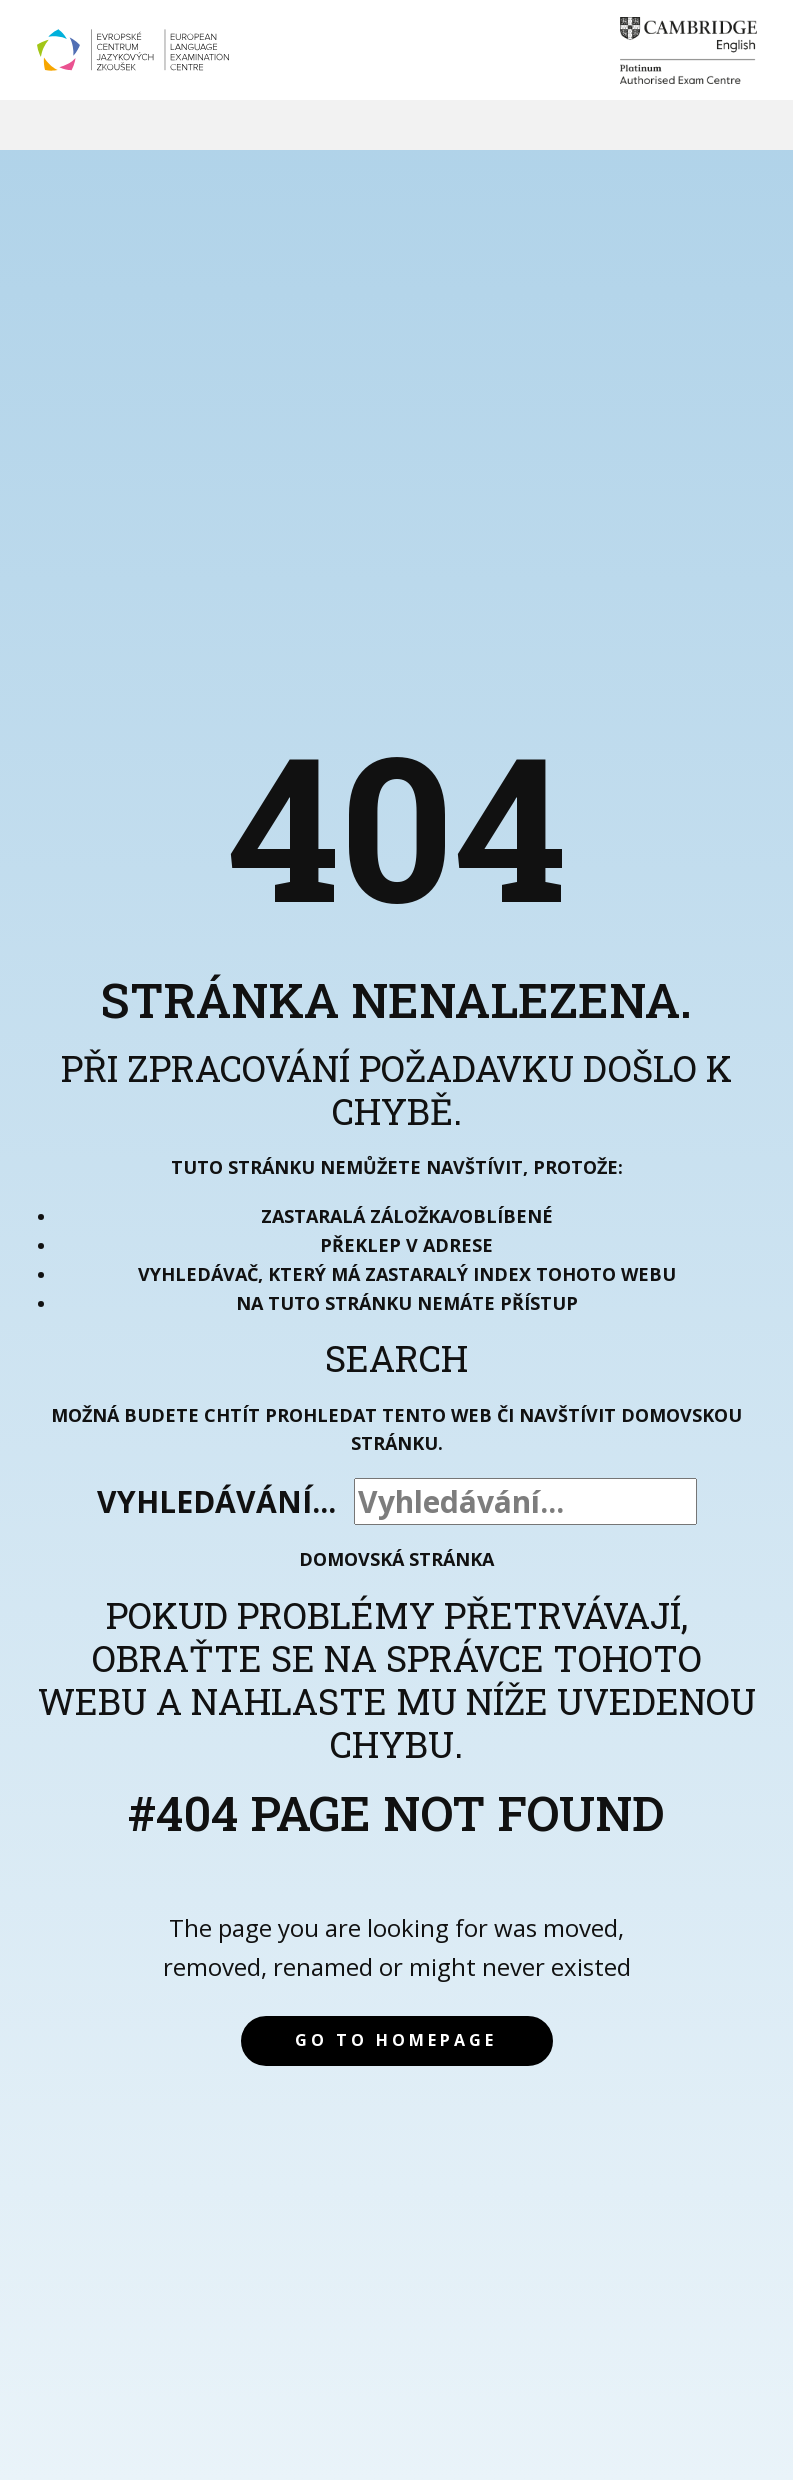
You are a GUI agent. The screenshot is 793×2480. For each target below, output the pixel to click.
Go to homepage (396, 2040)
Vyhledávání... (216, 1501)
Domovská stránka (396, 1559)
